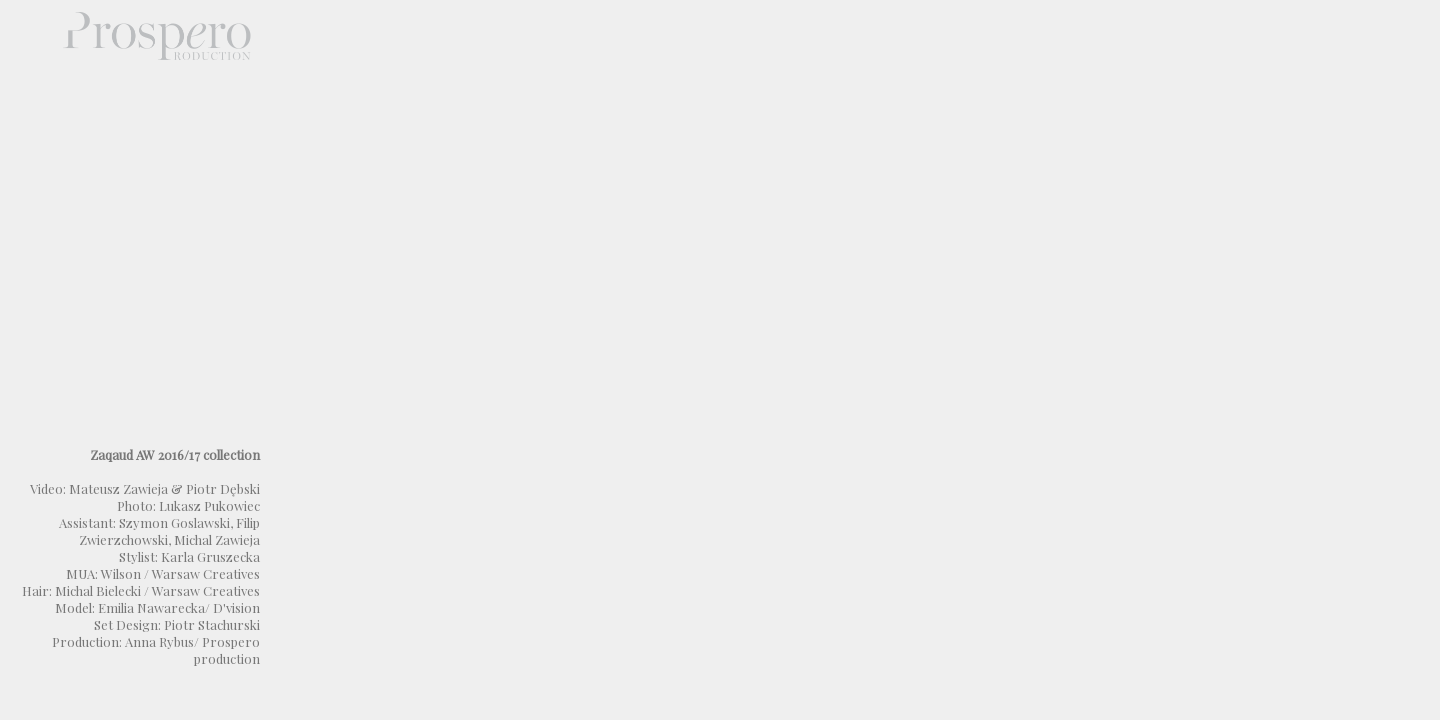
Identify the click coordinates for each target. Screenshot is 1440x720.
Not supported (850, 360)
